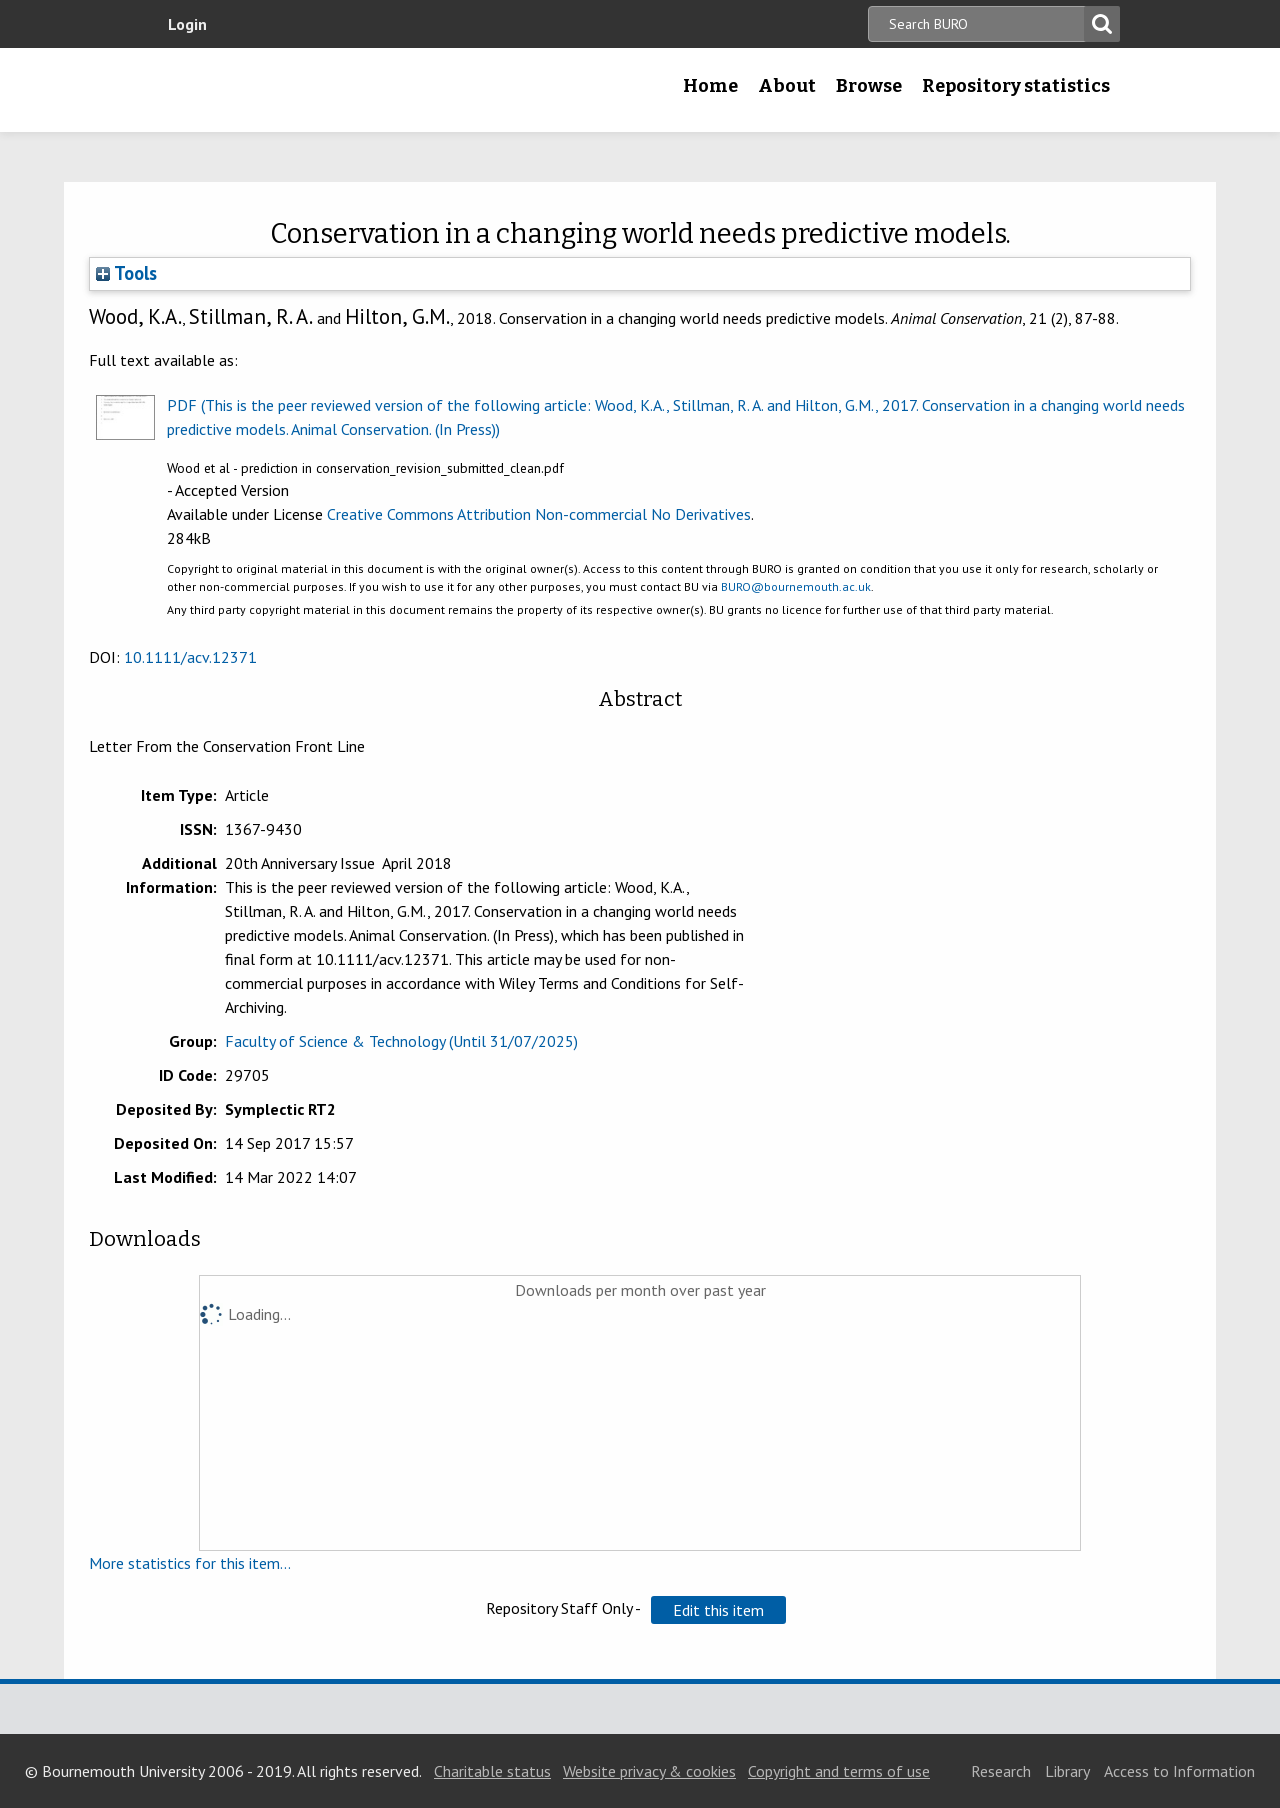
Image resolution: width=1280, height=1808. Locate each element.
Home (710, 86)
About (787, 86)
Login (187, 24)
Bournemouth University (285, 90)
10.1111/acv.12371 (190, 657)
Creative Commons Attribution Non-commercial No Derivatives (539, 514)
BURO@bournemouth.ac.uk (796, 586)
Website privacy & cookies (649, 1771)
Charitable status (492, 1771)
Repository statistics (1016, 86)
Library (1067, 1771)
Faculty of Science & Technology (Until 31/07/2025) (401, 1041)
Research (1001, 1771)
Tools (126, 273)
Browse (869, 86)
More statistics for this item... (190, 1563)
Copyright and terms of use (839, 1771)
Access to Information (1179, 1771)
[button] (718, 1610)
